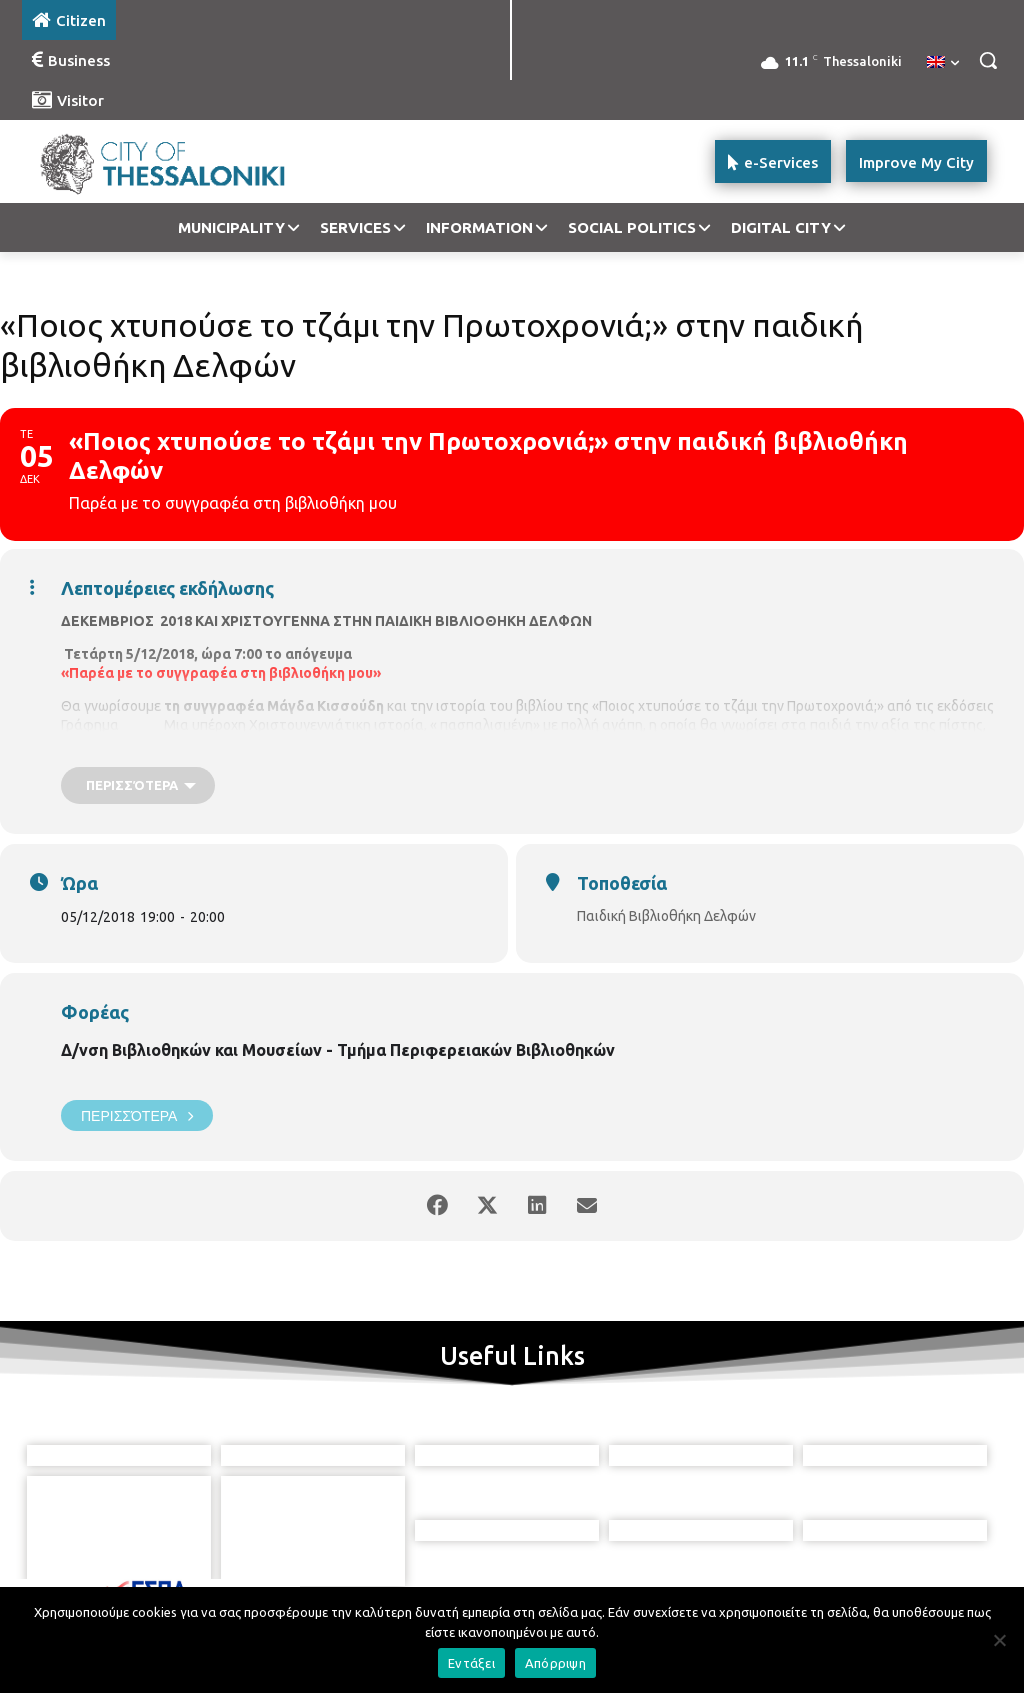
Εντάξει (471, 1663)
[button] (988, 60)
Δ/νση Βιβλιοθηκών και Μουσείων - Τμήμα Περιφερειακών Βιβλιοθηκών (338, 1050)
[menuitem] (943, 63)
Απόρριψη (555, 1663)
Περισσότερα (137, 1115)
